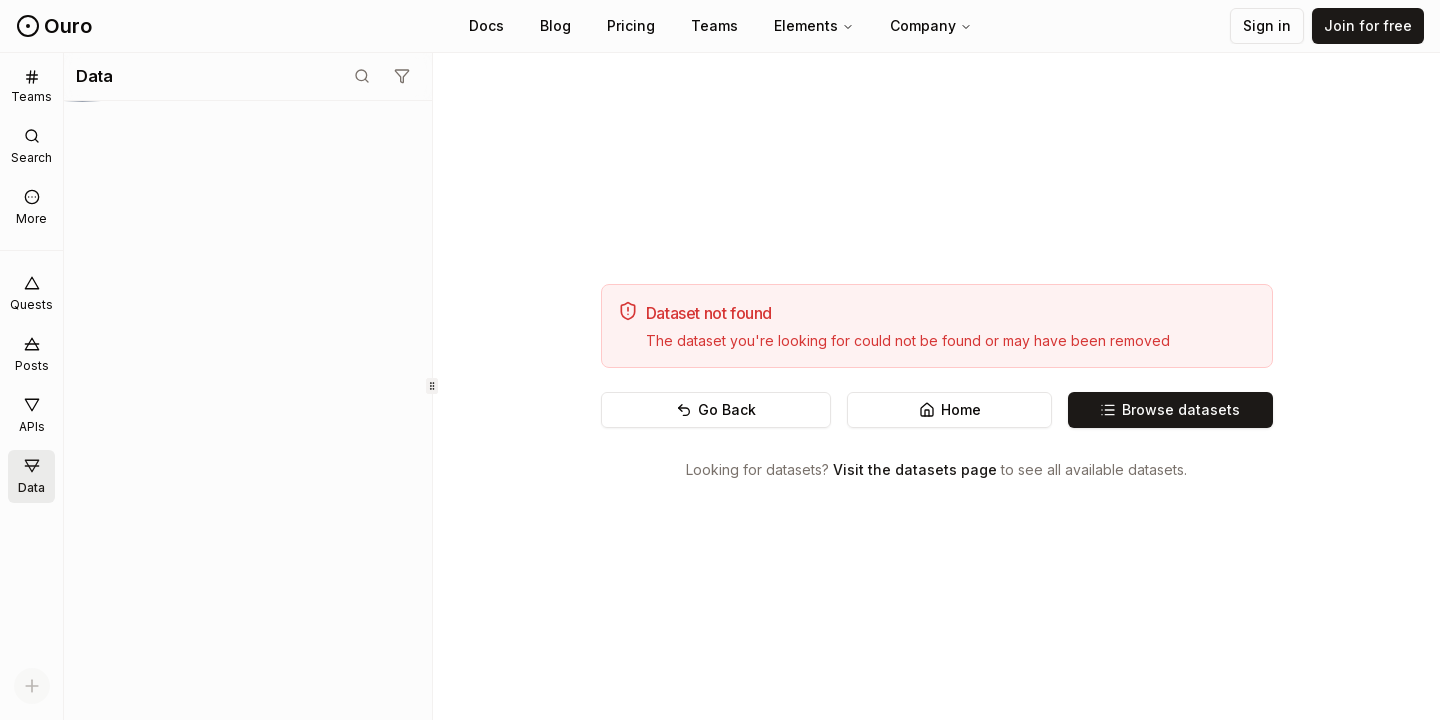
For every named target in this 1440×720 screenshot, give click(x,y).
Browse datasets (1170, 409)
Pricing (631, 25)
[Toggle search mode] (362, 76)
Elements (814, 25)
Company (931, 25)
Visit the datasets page (915, 469)
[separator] (432, 386)
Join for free (1368, 25)
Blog (555, 25)
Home (950, 409)
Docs (486, 25)
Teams (714, 25)
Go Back (716, 409)
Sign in (1267, 25)
